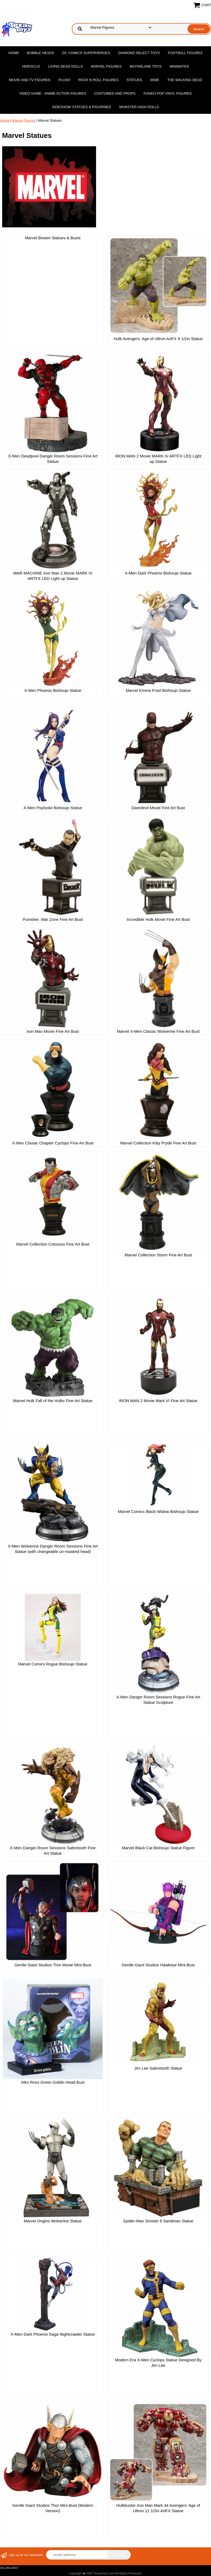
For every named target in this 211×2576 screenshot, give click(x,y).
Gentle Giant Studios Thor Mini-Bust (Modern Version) (52, 2508)
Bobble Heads (40, 53)
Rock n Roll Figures (98, 80)
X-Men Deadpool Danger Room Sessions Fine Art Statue (52, 459)
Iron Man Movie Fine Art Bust (53, 1031)
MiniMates (179, 66)
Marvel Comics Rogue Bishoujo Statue (52, 1664)
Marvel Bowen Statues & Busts (53, 237)
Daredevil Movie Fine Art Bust (158, 807)
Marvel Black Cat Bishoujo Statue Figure (158, 1847)
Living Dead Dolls (65, 66)
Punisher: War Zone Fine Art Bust (53, 919)
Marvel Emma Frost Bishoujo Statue (158, 690)
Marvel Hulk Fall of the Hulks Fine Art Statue (52, 1400)
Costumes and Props (114, 93)
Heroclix (31, 66)
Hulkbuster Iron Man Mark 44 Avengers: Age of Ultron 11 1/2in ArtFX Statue (158, 2508)
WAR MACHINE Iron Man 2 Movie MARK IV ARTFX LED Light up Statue (53, 576)
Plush (64, 80)
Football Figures (185, 53)
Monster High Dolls (139, 107)
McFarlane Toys (146, 66)
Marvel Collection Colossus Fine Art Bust (52, 1244)
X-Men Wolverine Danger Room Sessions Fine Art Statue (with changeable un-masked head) (53, 1549)
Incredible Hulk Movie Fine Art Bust (158, 919)
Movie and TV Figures (29, 80)
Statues (134, 80)
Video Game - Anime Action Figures (52, 93)
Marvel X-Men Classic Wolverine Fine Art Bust (158, 1031)
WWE (154, 80)
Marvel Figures (106, 66)
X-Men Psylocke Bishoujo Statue (52, 807)
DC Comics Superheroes (86, 53)
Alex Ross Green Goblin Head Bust (52, 2082)
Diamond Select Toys (139, 53)
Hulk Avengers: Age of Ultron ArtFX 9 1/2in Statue (158, 338)
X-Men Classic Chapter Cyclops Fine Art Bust (53, 1143)
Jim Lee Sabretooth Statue (158, 2068)
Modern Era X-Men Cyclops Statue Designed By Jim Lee (158, 2363)
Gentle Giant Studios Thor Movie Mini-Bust (53, 1965)
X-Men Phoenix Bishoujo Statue (52, 690)
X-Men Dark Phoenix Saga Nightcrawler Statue (53, 2334)
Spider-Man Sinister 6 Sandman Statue (158, 2221)
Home (13, 53)
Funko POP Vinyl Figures (168, 93)
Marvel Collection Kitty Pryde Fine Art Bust (158, 1143)
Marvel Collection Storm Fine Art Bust (158, 1255)
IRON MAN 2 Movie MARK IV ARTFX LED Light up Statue (158, 459)
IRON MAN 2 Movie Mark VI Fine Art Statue (158, 1400)
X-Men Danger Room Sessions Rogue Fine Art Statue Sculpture (158, 1700)
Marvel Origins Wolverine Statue (53, 2221)
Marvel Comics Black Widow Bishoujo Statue (158, 1511)
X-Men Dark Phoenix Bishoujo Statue (158, 573)
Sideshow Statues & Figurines (81, 107)
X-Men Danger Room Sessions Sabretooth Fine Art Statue (53, 1850)
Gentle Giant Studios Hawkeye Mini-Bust (158, 1965)
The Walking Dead (184, 80)
